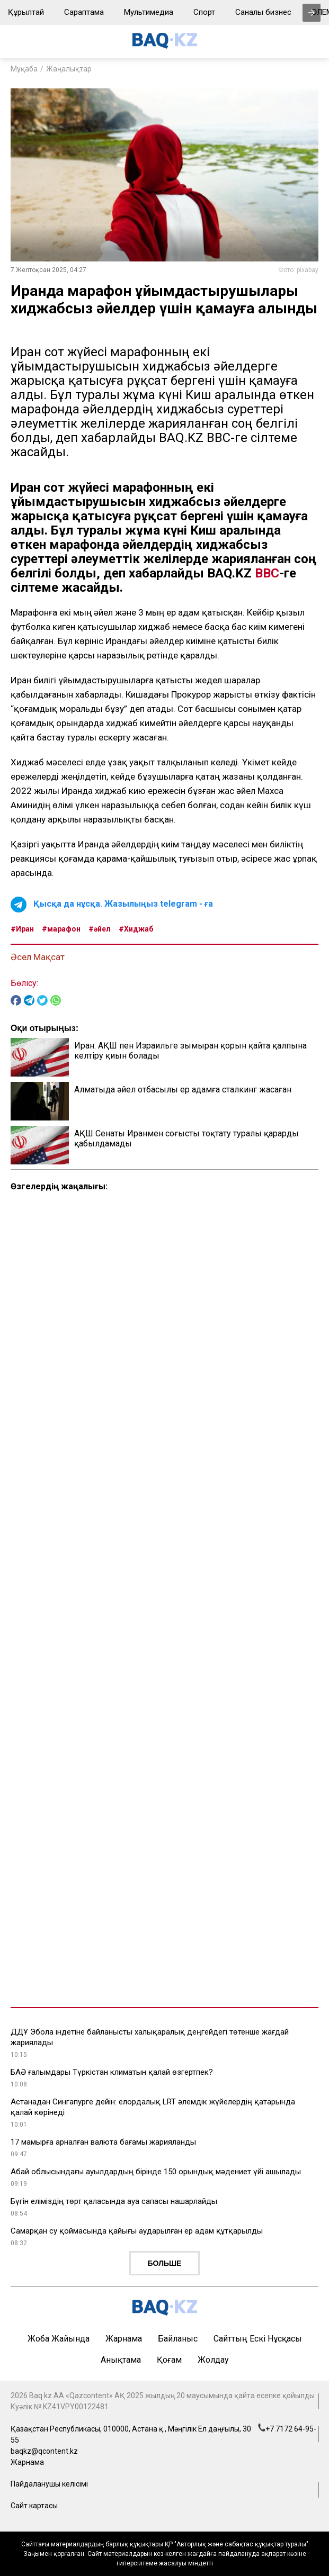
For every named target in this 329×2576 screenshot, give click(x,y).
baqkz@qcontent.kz (44, 2451)
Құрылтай (26, 12)
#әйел (99, 929)
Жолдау (213, 2360)
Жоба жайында (59, 2339)
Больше (165, 2263)
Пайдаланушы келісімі (49, 2484)
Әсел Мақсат (38, 957)
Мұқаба (24, 69)
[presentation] (312, 13)
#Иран (22, 929)
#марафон (61, 929)
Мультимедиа (148, 12)
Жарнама (123, 2339)
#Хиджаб (136, 929)
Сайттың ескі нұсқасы (258, 2339)
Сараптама (84, 12)
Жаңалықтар (69, 69)
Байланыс (178, 2339)
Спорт (204, 12)
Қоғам (169, 2360)
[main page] (164, 46)
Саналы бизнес (263, 12)
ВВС (267, 573)
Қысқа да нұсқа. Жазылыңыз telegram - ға (123, 904)
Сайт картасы (34, 2505)
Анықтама (121, 2360)
